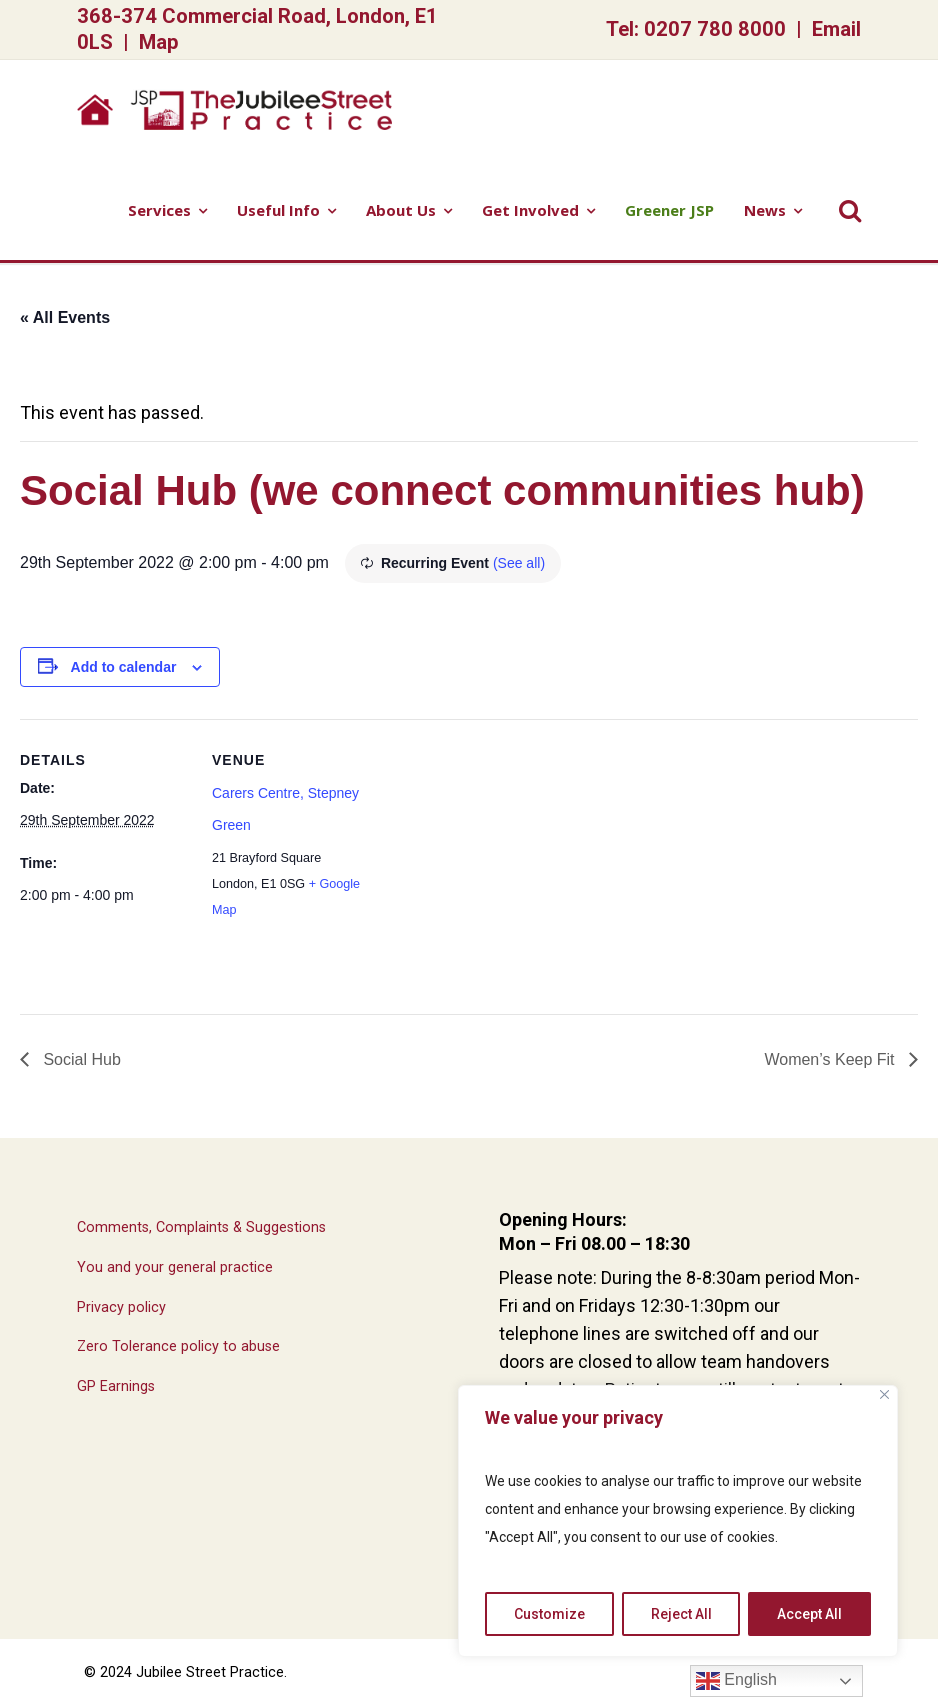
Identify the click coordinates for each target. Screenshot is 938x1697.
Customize (549, 1614)
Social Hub (80, 1059)
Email (836, 29)
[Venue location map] (509, 857)
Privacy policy (121, 1307)
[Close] (884, 1394)
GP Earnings (116, 1386)
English (736, 1681)
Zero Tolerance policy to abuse (178, 1346)
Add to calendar (124, 667)
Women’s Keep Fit (831, 1059)
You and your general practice (175, 1267)
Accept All (809, 1614)
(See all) (519, 563)
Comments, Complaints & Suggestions (201, 1227)
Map (159, 42)
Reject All (681, 1614)
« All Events (65, 317)
